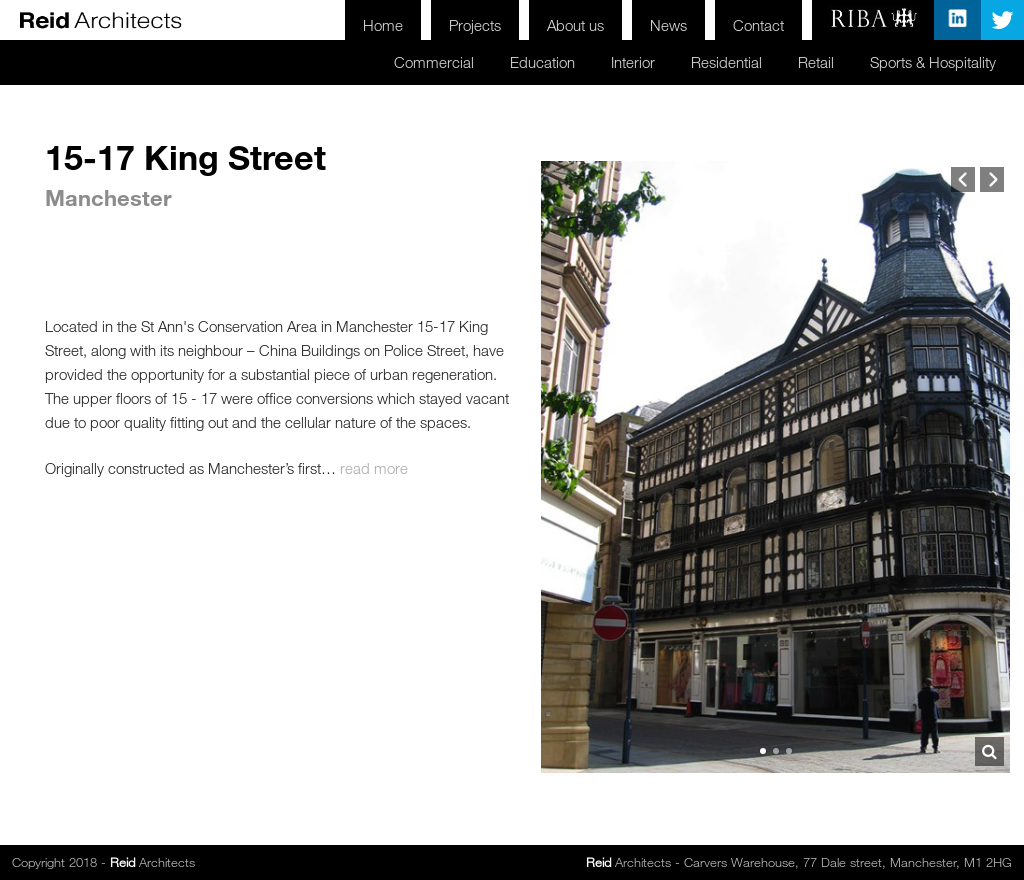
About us (556, 20)
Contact (754, 20)
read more (374, 468)
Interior (599, 60)
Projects (447, 20)
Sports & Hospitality (925, 60)
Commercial (383, 60)
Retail (798, 60)
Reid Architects (100, 20)
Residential (701, 60)
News (657, 20)
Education (499, 60)
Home (348, 20)
